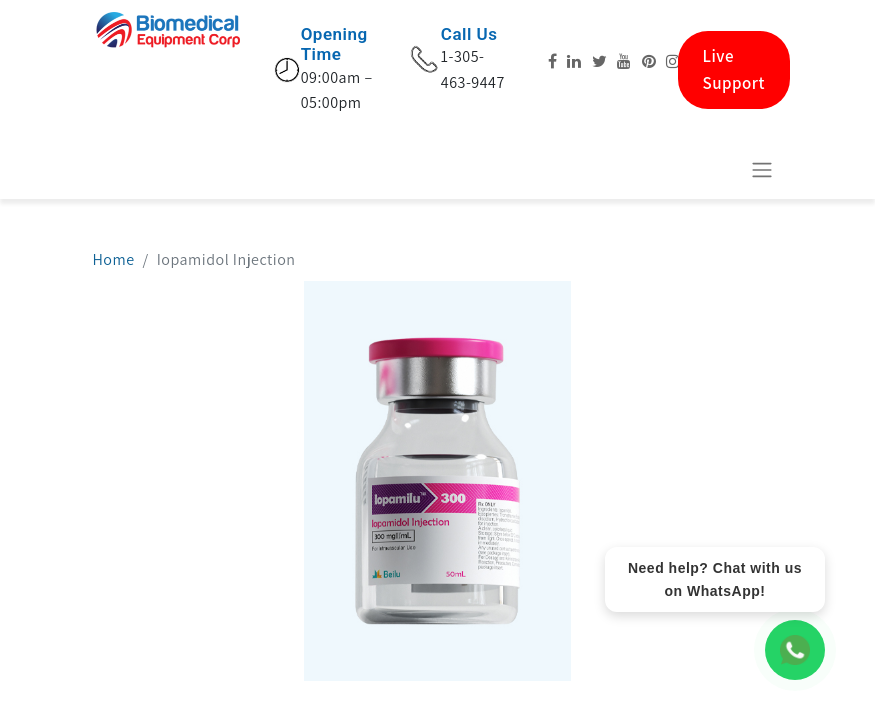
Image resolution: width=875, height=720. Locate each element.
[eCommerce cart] (713, 169)
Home (114, 259)
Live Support (734, 69)
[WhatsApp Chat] (795, 650)
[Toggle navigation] (762, 169)
